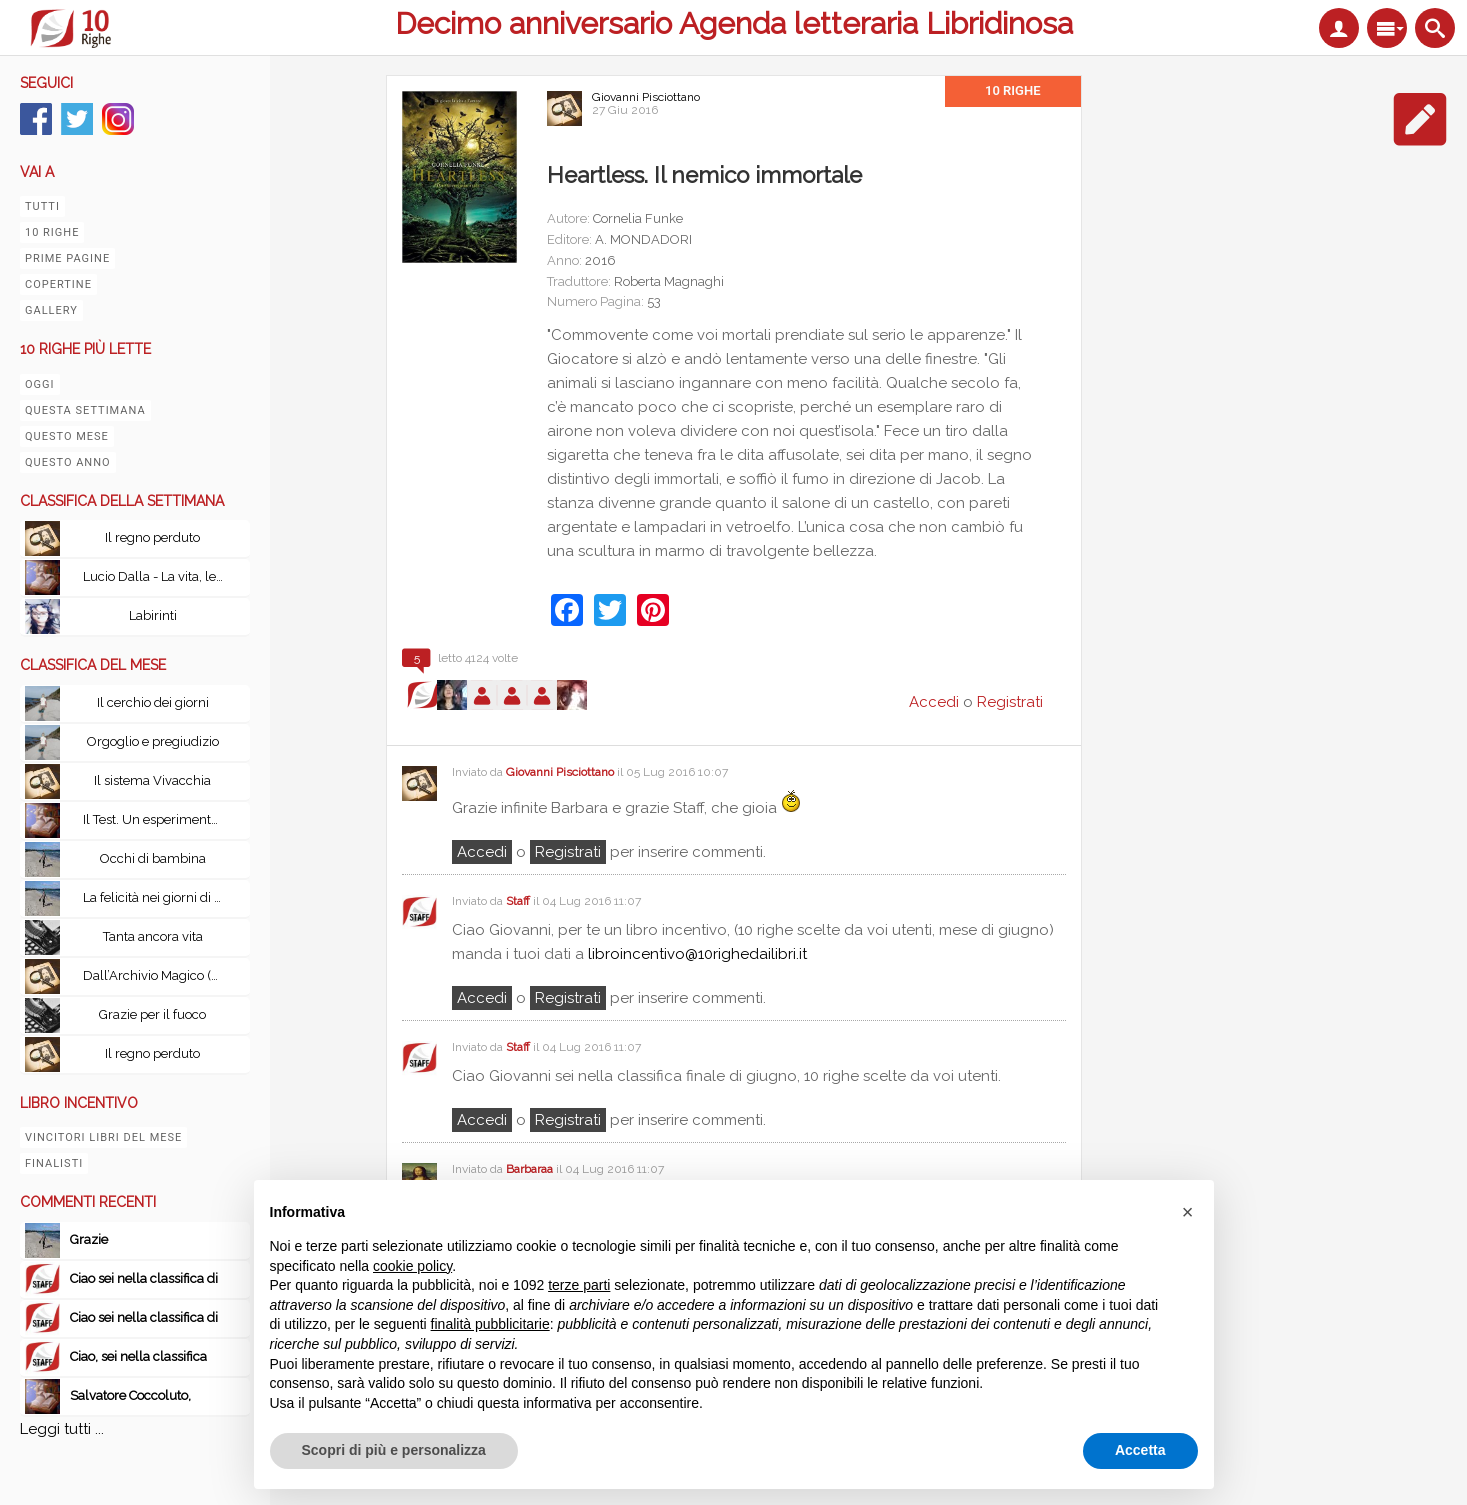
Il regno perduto (152, 537)
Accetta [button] (1140, 1450)
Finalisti (54, 1163)
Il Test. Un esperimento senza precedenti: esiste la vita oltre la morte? (158, 819)
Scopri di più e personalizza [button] (394, 1450)
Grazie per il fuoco (152, 1014)
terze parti (579, 1285)
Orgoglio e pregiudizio (153, 741)
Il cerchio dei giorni (153, 702)
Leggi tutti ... (62, 1429)
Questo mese (67, 436)
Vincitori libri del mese (103, 1137)
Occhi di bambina (153, 858)
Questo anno (68, 462)
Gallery (51, 310)
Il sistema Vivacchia (152, 780)
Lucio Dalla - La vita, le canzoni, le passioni (158, 576)
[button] (1188, 1212)
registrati (568, 852)
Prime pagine (67, 258)
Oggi (40, 384)
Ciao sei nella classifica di (144, 1278)
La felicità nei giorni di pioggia (158, 897)
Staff (518, 901)
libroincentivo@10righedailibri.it (697, 954)
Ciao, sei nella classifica (138, 1356)
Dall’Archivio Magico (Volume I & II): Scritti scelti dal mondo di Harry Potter (158, 975)
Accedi (482, 852)
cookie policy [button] (412, 1266)
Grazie (90, 1239)
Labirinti (153, 615)
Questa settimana (85, 410)
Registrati (1010, 702)
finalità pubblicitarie (490, 1324)
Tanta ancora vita (153, 936)
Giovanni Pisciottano (646, 97)
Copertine (58, 284)
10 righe (52, 232)
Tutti (42, 206)
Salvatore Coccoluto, (130, 1395)
